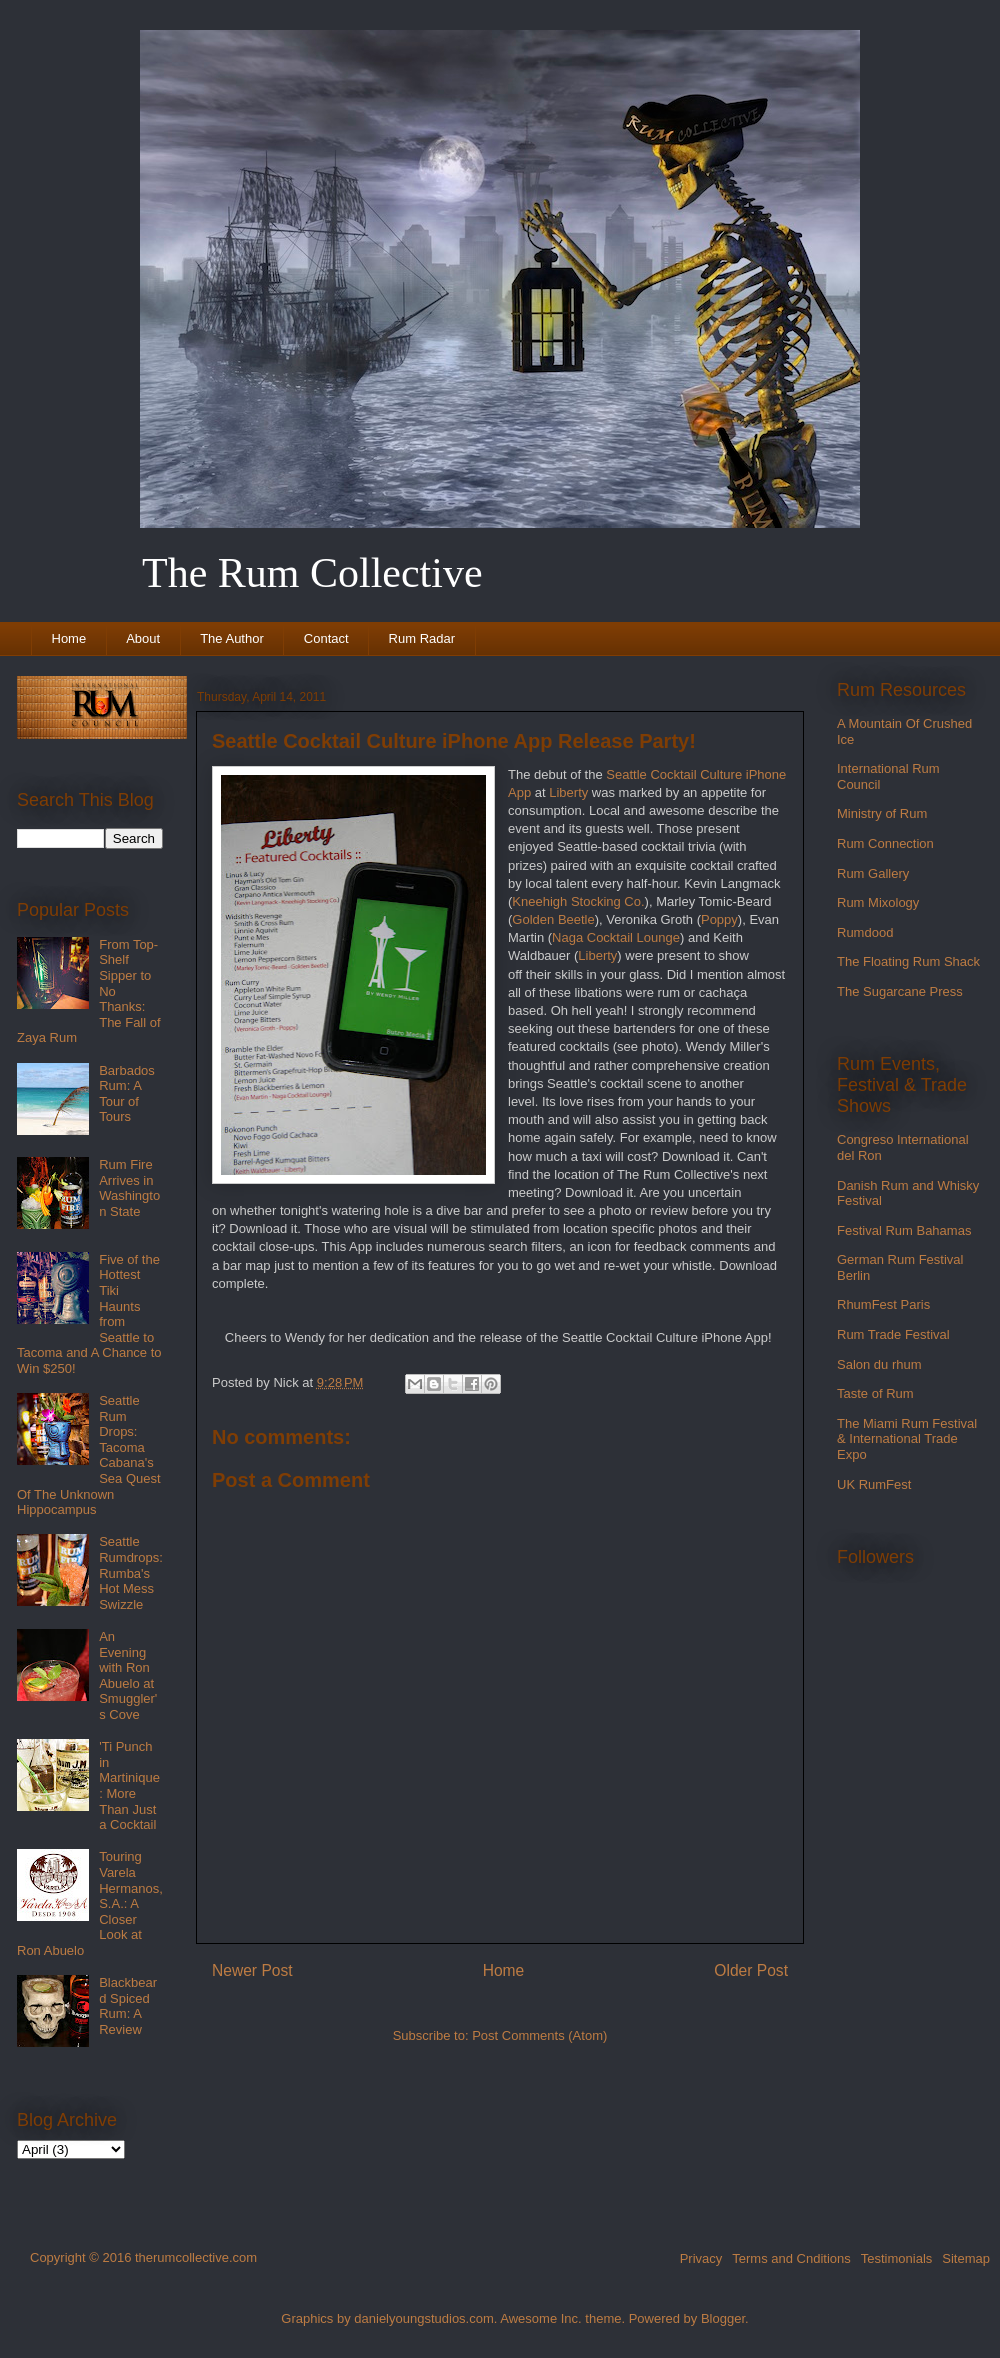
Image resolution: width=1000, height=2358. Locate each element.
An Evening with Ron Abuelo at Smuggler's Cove (128, 1675)
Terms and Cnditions (791, 2258)
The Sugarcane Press (900, 991)
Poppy (719, 919)
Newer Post (252, 1970)
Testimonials (897, 2258)
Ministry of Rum (882, 813)
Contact (326, 638)
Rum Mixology (878, 902)
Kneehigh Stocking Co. (578, 901)
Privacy (701, 2258)
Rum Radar (422, 638)
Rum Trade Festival (893, 1334)
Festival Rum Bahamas (904, 1230)
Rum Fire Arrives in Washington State (129, 1188)
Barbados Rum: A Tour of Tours (127, 1094)
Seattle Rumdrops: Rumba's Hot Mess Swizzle (131, 1572)
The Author (232, 638)
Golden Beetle (553, 919)
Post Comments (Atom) (539, 2035)
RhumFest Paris (883, 1304)
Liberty (568, 792)
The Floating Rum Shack (908, 961)
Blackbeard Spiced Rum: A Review (128, 2006)
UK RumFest (874, 1484)
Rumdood (865, 932)
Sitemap (966, 2258)
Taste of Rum (875, 1393)
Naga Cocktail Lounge (616, 937)
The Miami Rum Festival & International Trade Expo (907, 1439)
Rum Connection (885, 843)
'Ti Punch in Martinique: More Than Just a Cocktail (129, 1785)
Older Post (751, 1970)
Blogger (723, 2318)
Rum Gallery (873, 873)
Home (69, 638)
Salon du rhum (879, 1364)
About (143, 638)
